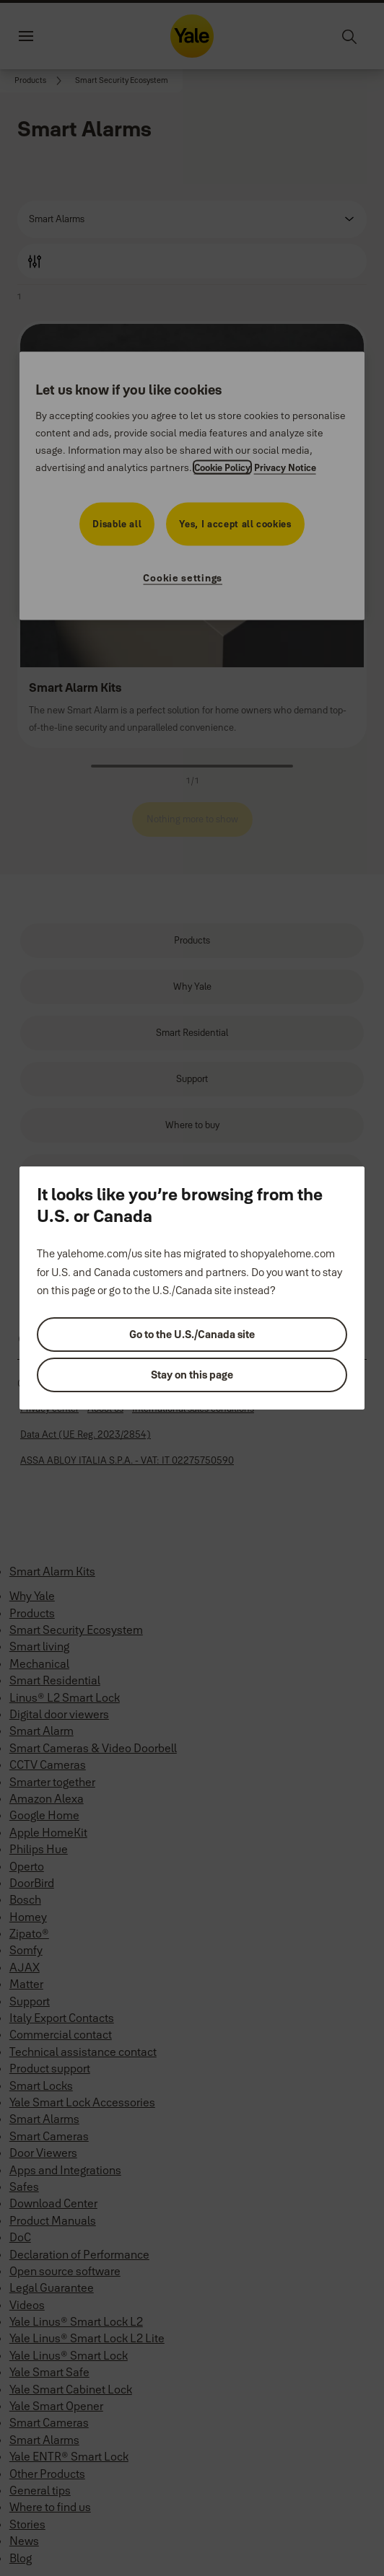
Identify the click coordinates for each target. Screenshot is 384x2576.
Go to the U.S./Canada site (192, 1334)
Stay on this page (192, 1374)
